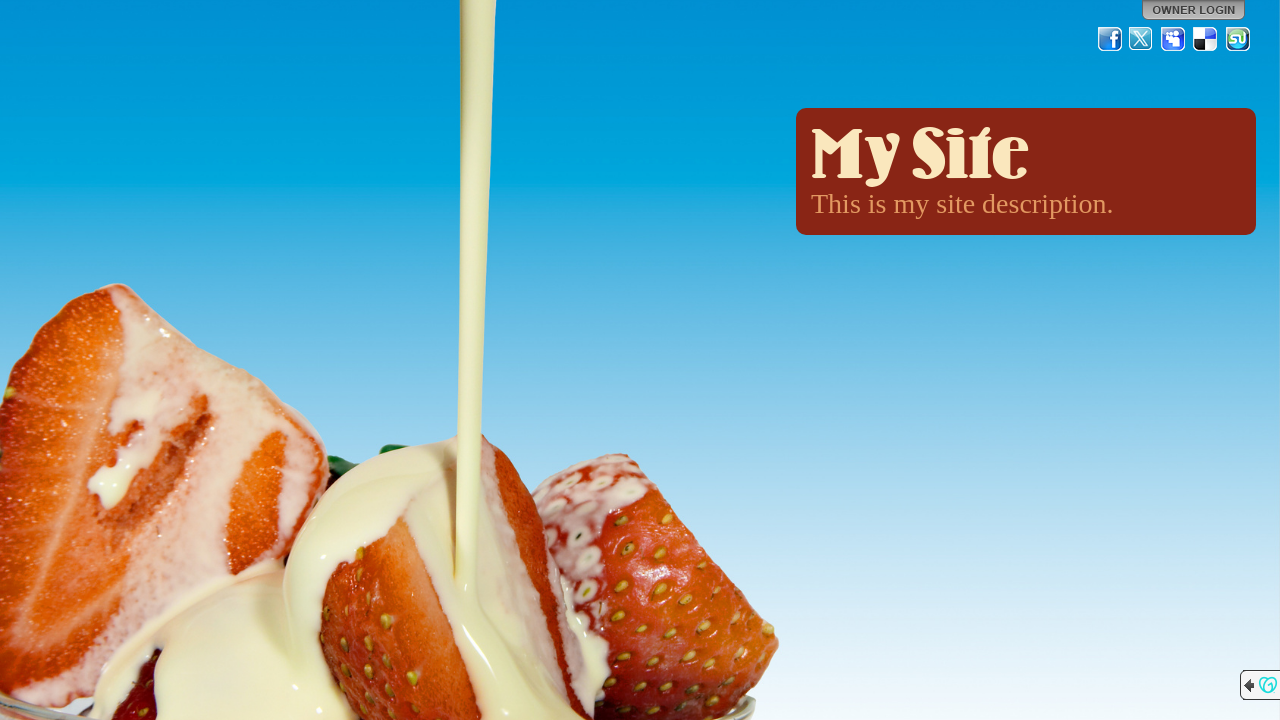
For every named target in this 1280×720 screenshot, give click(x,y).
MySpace (1174, 39)
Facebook (1110, 39)
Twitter (1142, 39)
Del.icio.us (1206, 39)
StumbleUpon (1238, 39)
